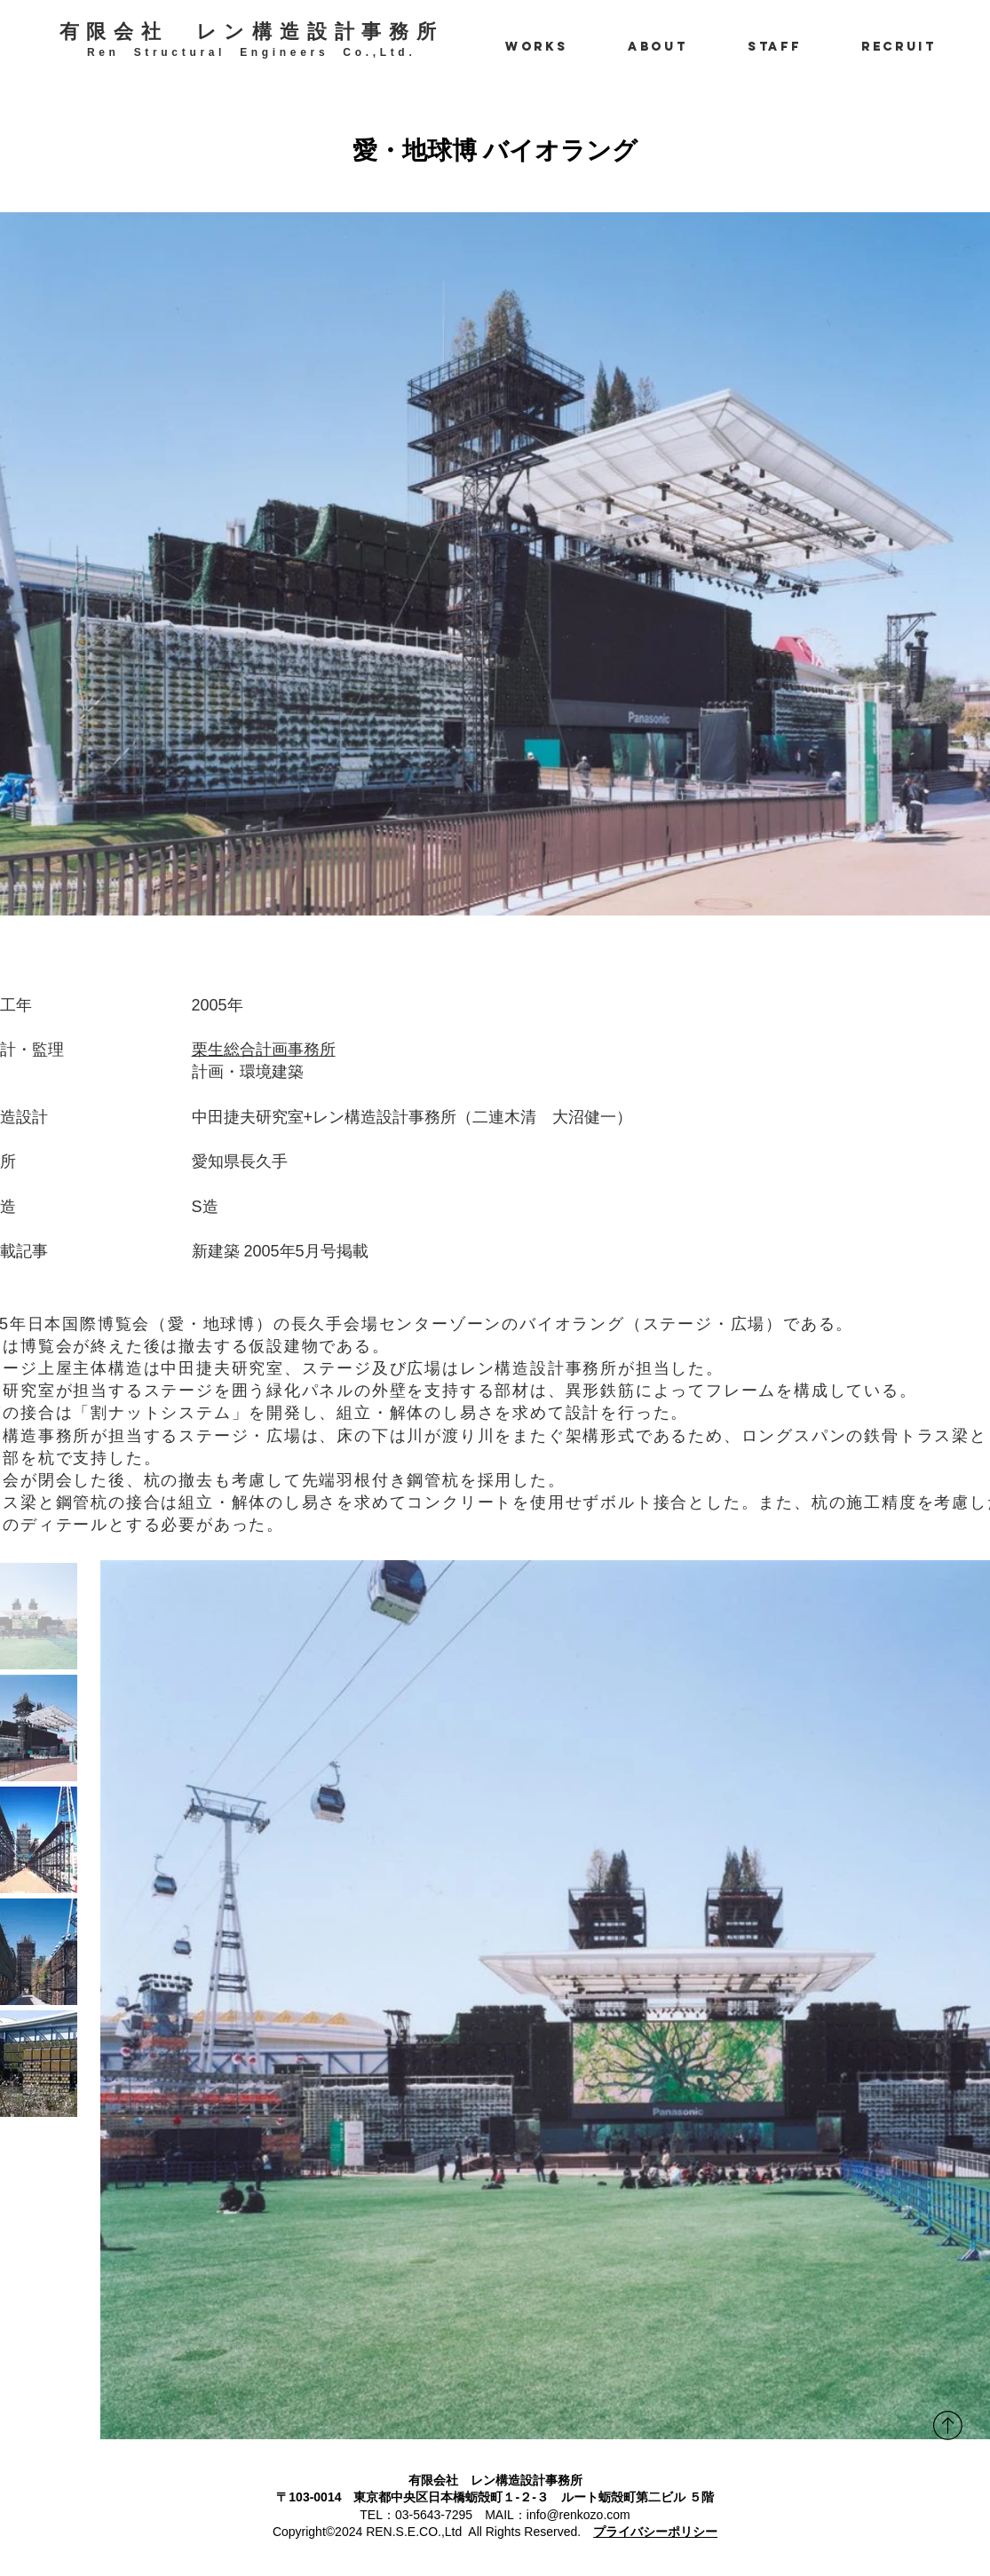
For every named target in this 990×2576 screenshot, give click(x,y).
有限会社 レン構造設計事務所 (251, 31)
